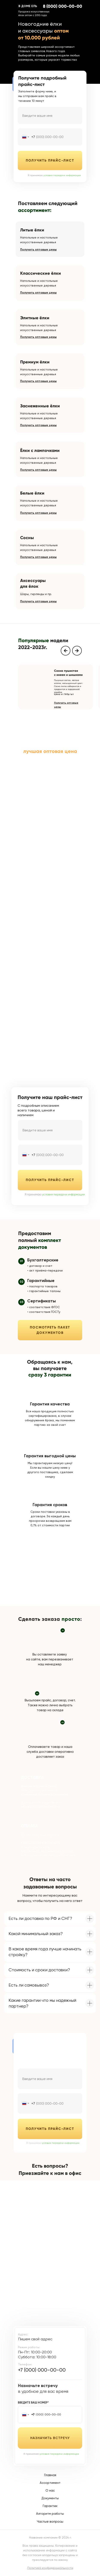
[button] (38, 249)
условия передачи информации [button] (62, 175)
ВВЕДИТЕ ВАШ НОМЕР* (33, 2402)
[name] (50, 115)
